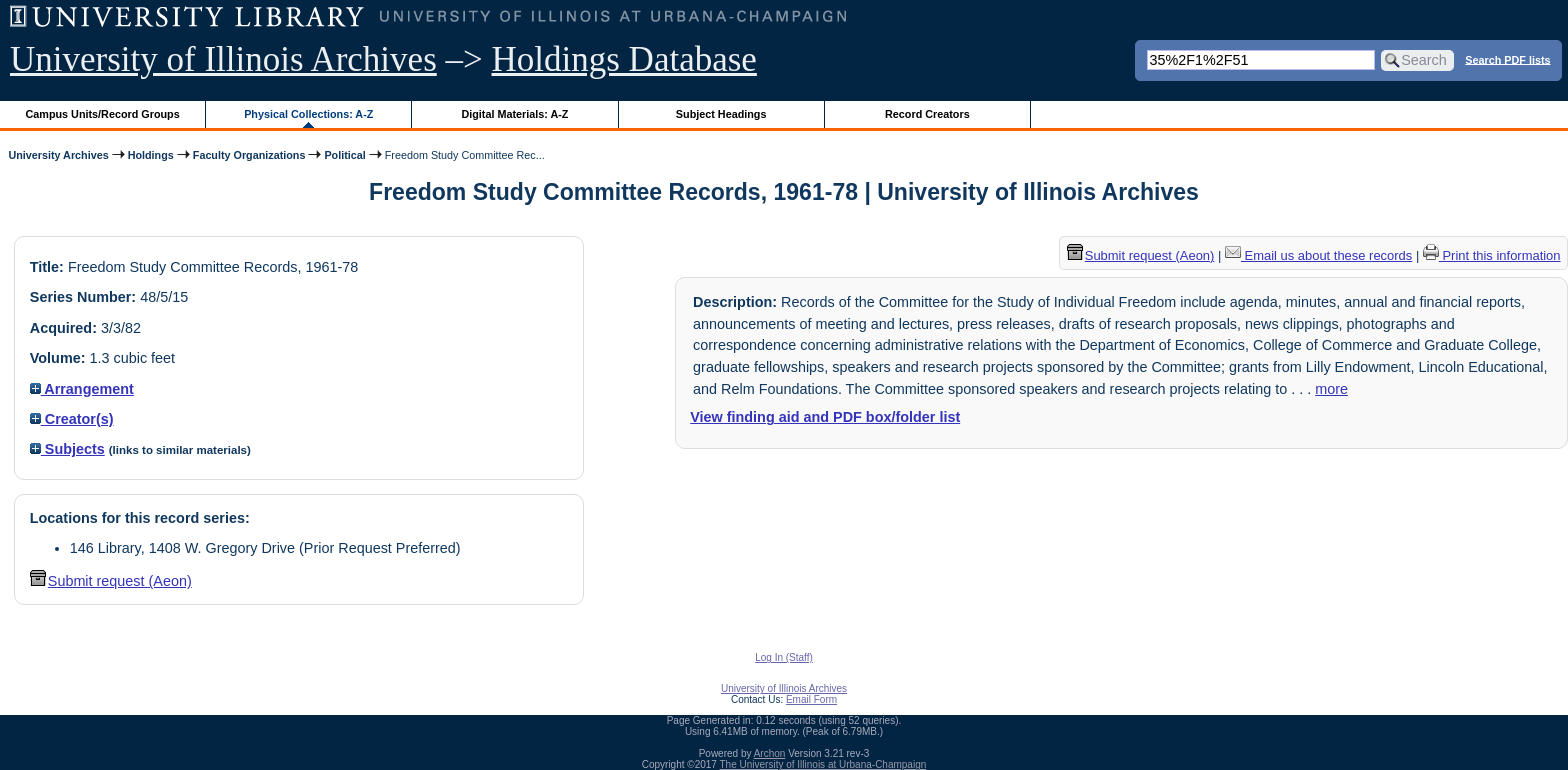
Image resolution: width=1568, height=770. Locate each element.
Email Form (811, 699)
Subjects (67, 449)
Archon (770, 753)
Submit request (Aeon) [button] (111, 581)
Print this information (1492, 255)
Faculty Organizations (249, 155)
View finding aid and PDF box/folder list (825, 417)
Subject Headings (721, 114)
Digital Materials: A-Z (514, 114)
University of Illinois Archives (223, 59)
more (1331, 389)
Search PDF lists (1507, 59)
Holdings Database (624, 59)
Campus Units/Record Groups (103, 114)
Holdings (151, 155)
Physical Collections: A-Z (308, 114)
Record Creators (927, 114)
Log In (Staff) (784, 657)
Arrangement (82, 389)
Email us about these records (1318, 255)
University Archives (58, 155)
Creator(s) (72, 419)
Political (344, 155)
